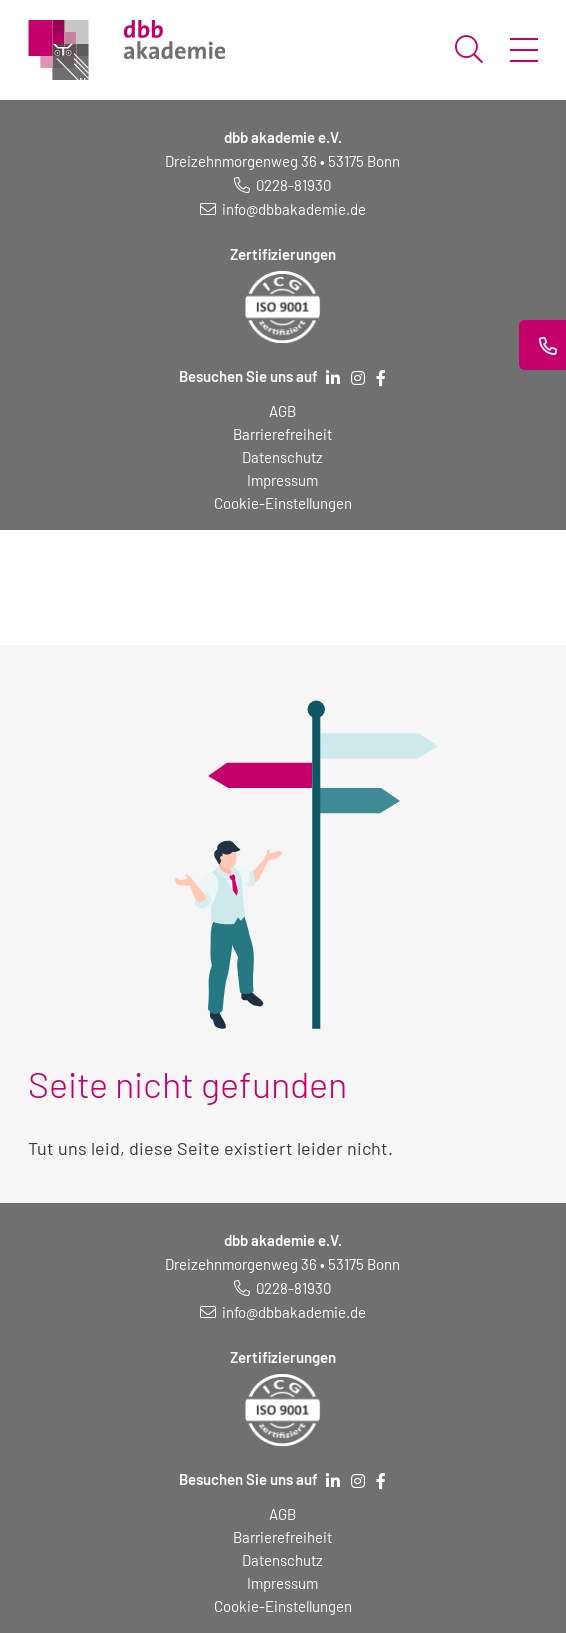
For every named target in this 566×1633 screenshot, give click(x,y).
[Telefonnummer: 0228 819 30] (282, 185)
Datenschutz (282, 457)
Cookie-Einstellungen (283, 503)
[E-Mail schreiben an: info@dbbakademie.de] (283, 209)
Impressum (282, 480)
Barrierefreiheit (282, 434)
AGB (282, 411)
